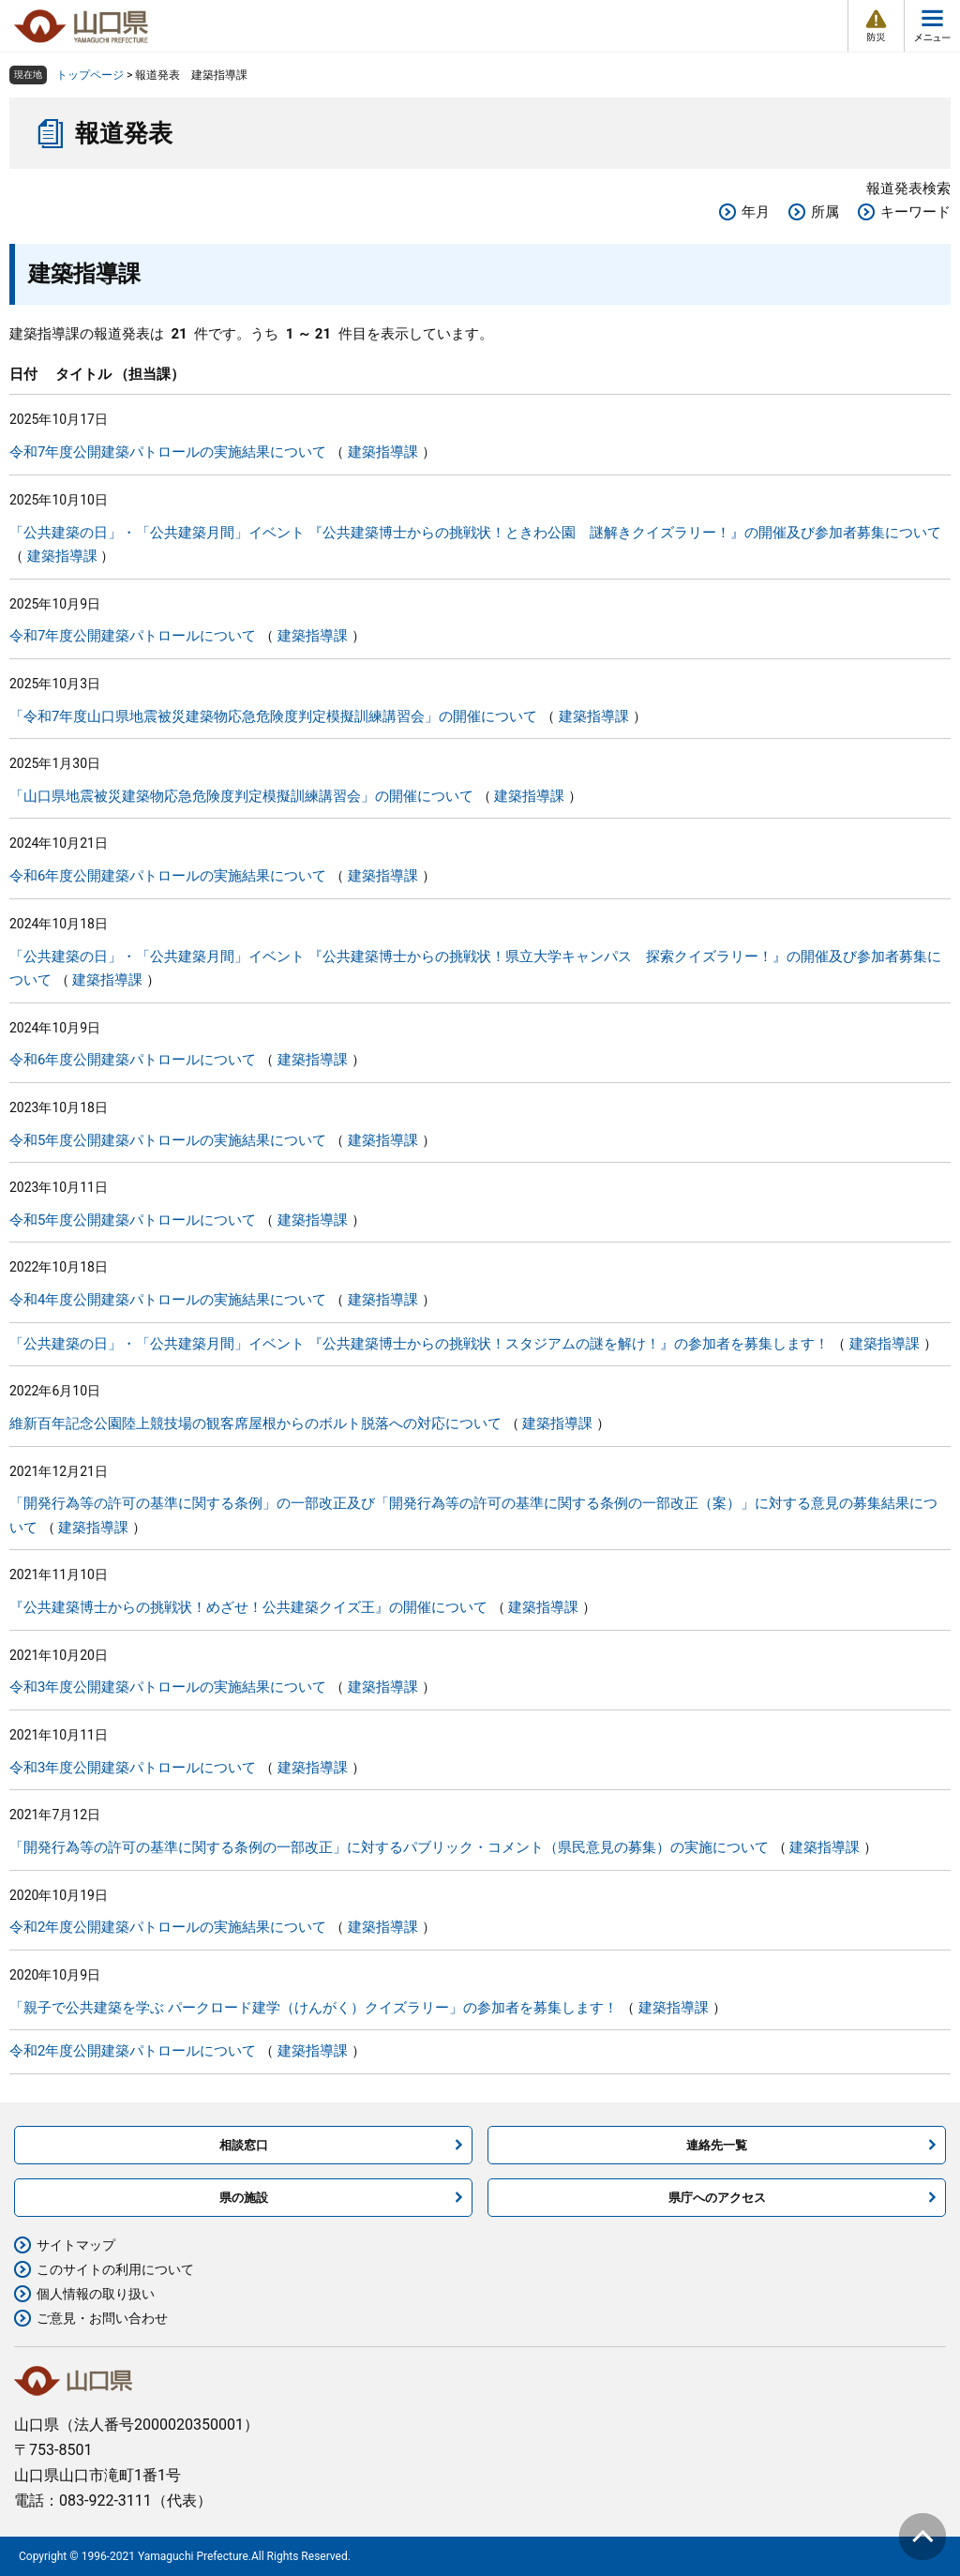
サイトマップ (76, 2244)
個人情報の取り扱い (96, 2293)
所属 (825, 211)
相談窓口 (243, 2145)
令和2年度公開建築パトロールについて (132, 2050)
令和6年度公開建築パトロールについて (132, 1059)
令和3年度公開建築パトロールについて (132, 1767)
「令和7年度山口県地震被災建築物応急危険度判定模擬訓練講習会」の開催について (273, 716)
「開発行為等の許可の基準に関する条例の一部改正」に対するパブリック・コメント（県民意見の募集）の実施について (389, 1847)
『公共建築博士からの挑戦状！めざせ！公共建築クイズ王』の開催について (248, 1607)
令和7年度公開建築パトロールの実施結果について (167, 452)
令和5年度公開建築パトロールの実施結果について (167, 1140)
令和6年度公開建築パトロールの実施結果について (167, 875)
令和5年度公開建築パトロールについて (132, 1220)
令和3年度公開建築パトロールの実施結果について (167, 1687)
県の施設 (243, 2198)
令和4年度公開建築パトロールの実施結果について (167, 1299)
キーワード (915, 211)
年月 (756, 211)
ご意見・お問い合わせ (102, 2318)
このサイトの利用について (115, 2269)
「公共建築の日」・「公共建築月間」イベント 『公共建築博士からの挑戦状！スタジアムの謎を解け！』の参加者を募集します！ (419, 1343)
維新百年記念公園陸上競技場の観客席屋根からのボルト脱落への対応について (255, 1423)
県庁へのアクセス (717, 2198)
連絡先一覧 (716, 2145)
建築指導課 (383, 452)
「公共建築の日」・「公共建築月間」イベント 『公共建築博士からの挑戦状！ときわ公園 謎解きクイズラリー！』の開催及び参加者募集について (475, 532)
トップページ (90, 75)
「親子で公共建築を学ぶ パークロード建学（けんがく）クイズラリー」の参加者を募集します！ (313, 2007)
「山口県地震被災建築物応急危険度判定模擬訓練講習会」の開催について (241, 796)
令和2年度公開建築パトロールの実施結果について (167, 1927)
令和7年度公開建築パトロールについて (132, 635)
